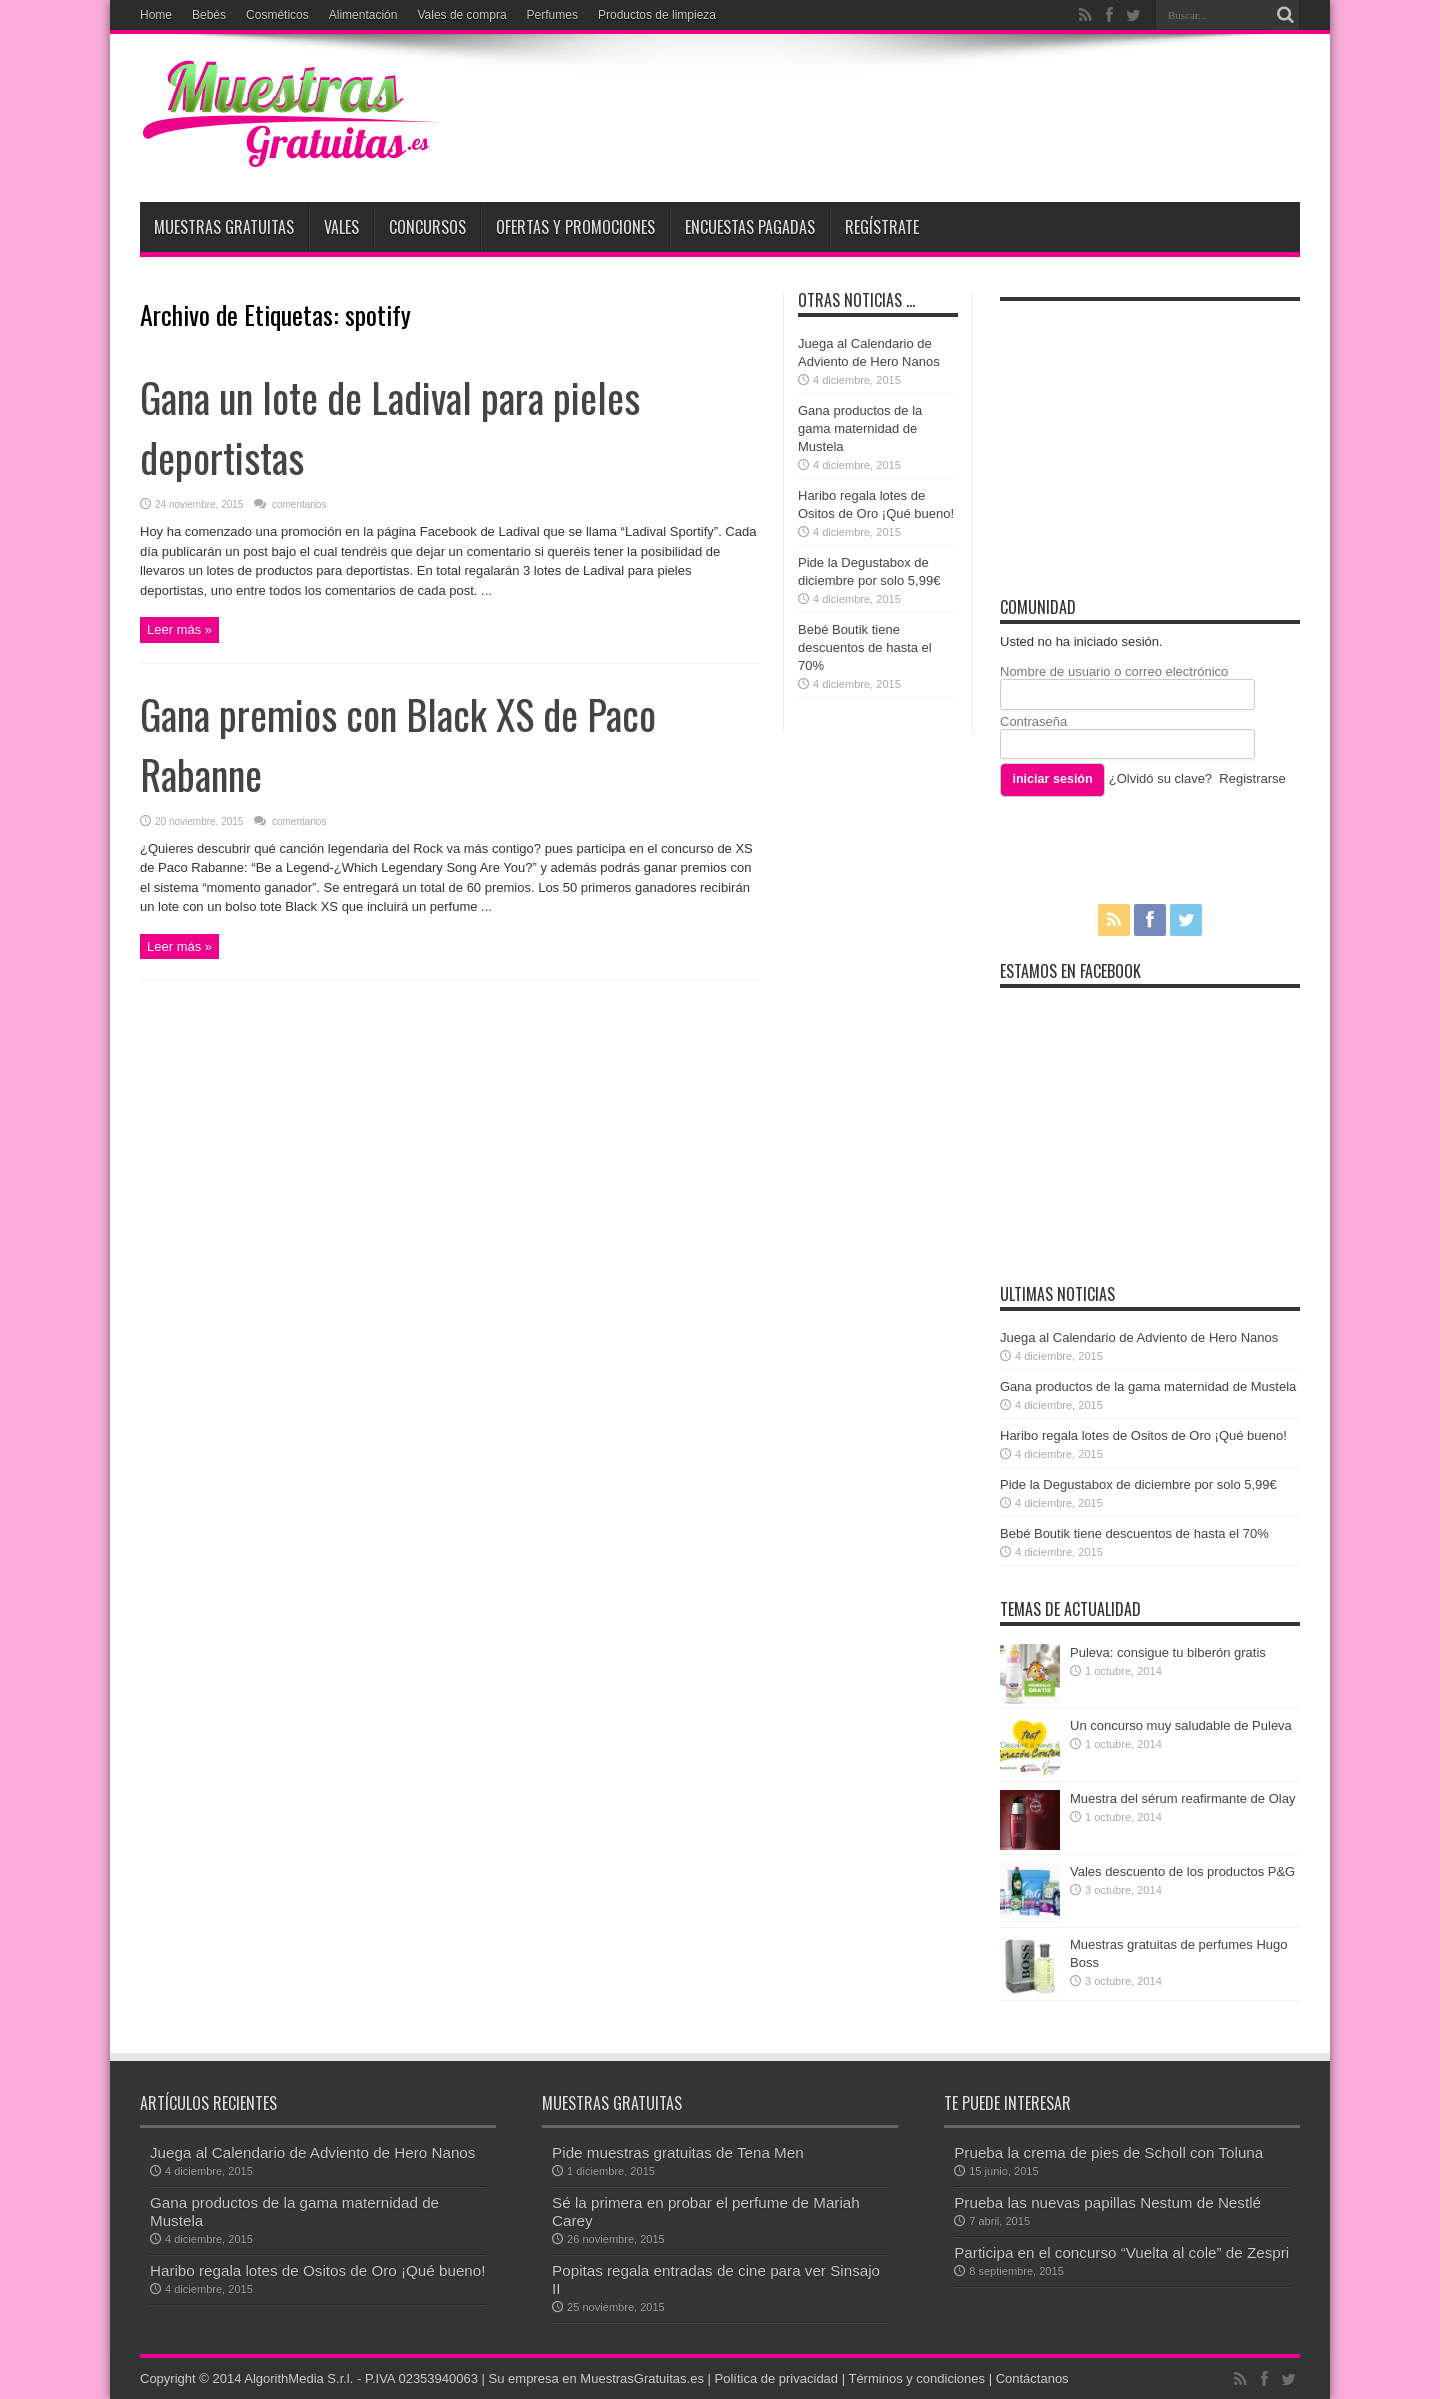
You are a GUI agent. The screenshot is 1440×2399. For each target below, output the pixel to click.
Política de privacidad (777, 2378)
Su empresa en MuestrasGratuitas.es (596, 2378)
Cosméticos (277, 15)
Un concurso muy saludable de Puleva (1181, 1725)
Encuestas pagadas (750, 227)
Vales (341, 227)
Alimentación (363, 15)
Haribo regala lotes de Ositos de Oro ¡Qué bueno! (1143, 1435)
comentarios (297, 504)
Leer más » (179, 629)
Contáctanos (1032, 2378)
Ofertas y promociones (575, 227)
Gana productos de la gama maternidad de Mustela (860, 428)
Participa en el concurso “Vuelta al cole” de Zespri (1121, 2252)
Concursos (427, 227)
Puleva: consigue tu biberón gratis (1168, 1652)
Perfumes (552, 15)
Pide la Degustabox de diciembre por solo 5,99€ (1138, 1484)
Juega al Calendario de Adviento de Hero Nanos (1139, 1337)
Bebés (209, 15)
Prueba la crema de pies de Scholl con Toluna (1108, 2152)
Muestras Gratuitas (224, 227)
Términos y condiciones (916, 2378)
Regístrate (882, 227)
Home (156, 15)
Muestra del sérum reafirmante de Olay (1182, 1798)
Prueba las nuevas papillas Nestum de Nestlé (1107, 2202)
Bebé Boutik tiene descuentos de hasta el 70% (865, 647)
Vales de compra (461, 15)
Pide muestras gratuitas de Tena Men (678, 2152)
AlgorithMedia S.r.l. (298, 2378)
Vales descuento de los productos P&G (1182, 1871)
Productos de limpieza (657, 15)
